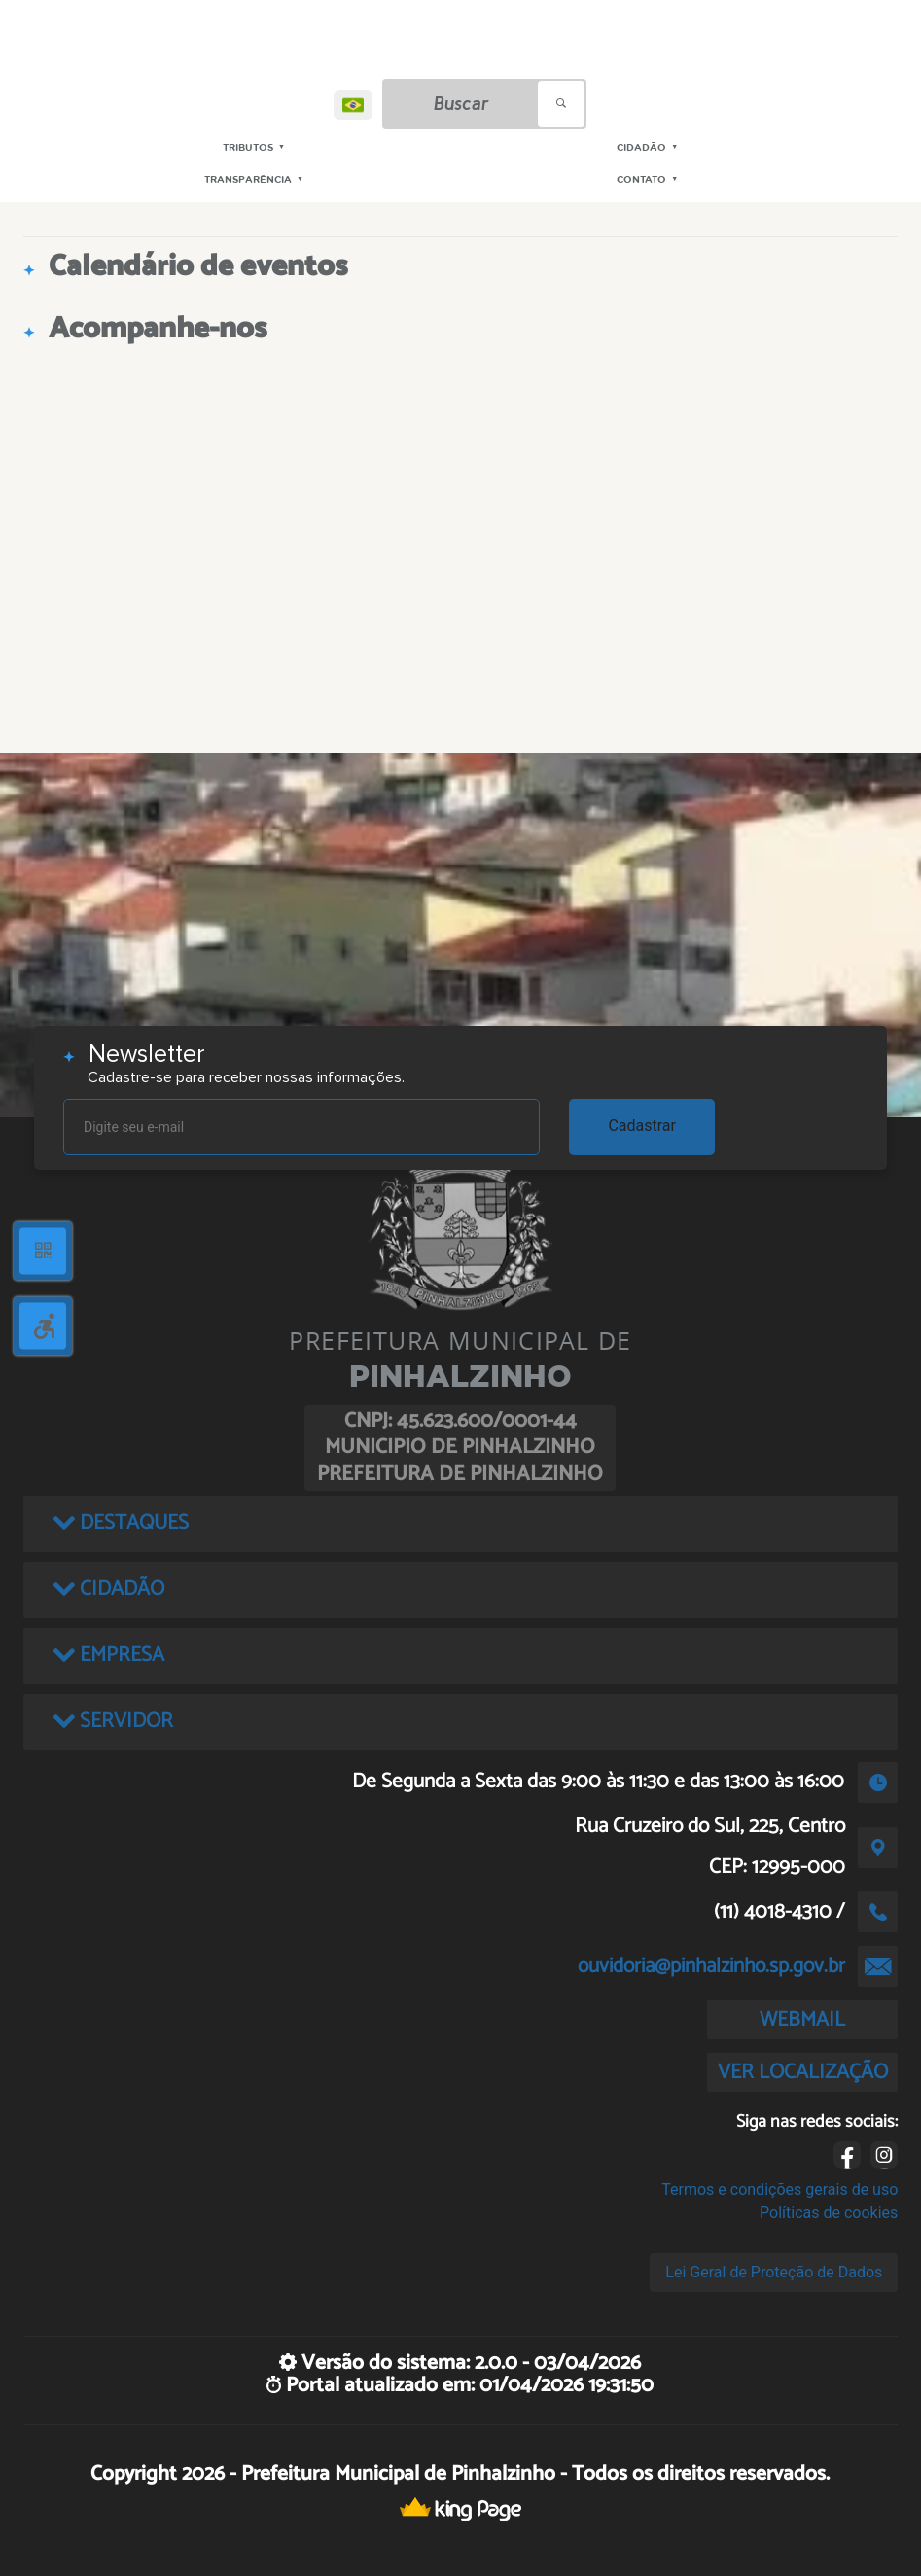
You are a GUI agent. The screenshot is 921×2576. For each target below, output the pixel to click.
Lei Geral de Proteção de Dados (773, 2272)
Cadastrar (642, 1125)
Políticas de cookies (829, 2213)
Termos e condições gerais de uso (779, 2189)
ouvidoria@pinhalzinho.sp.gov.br (711, 1966)
